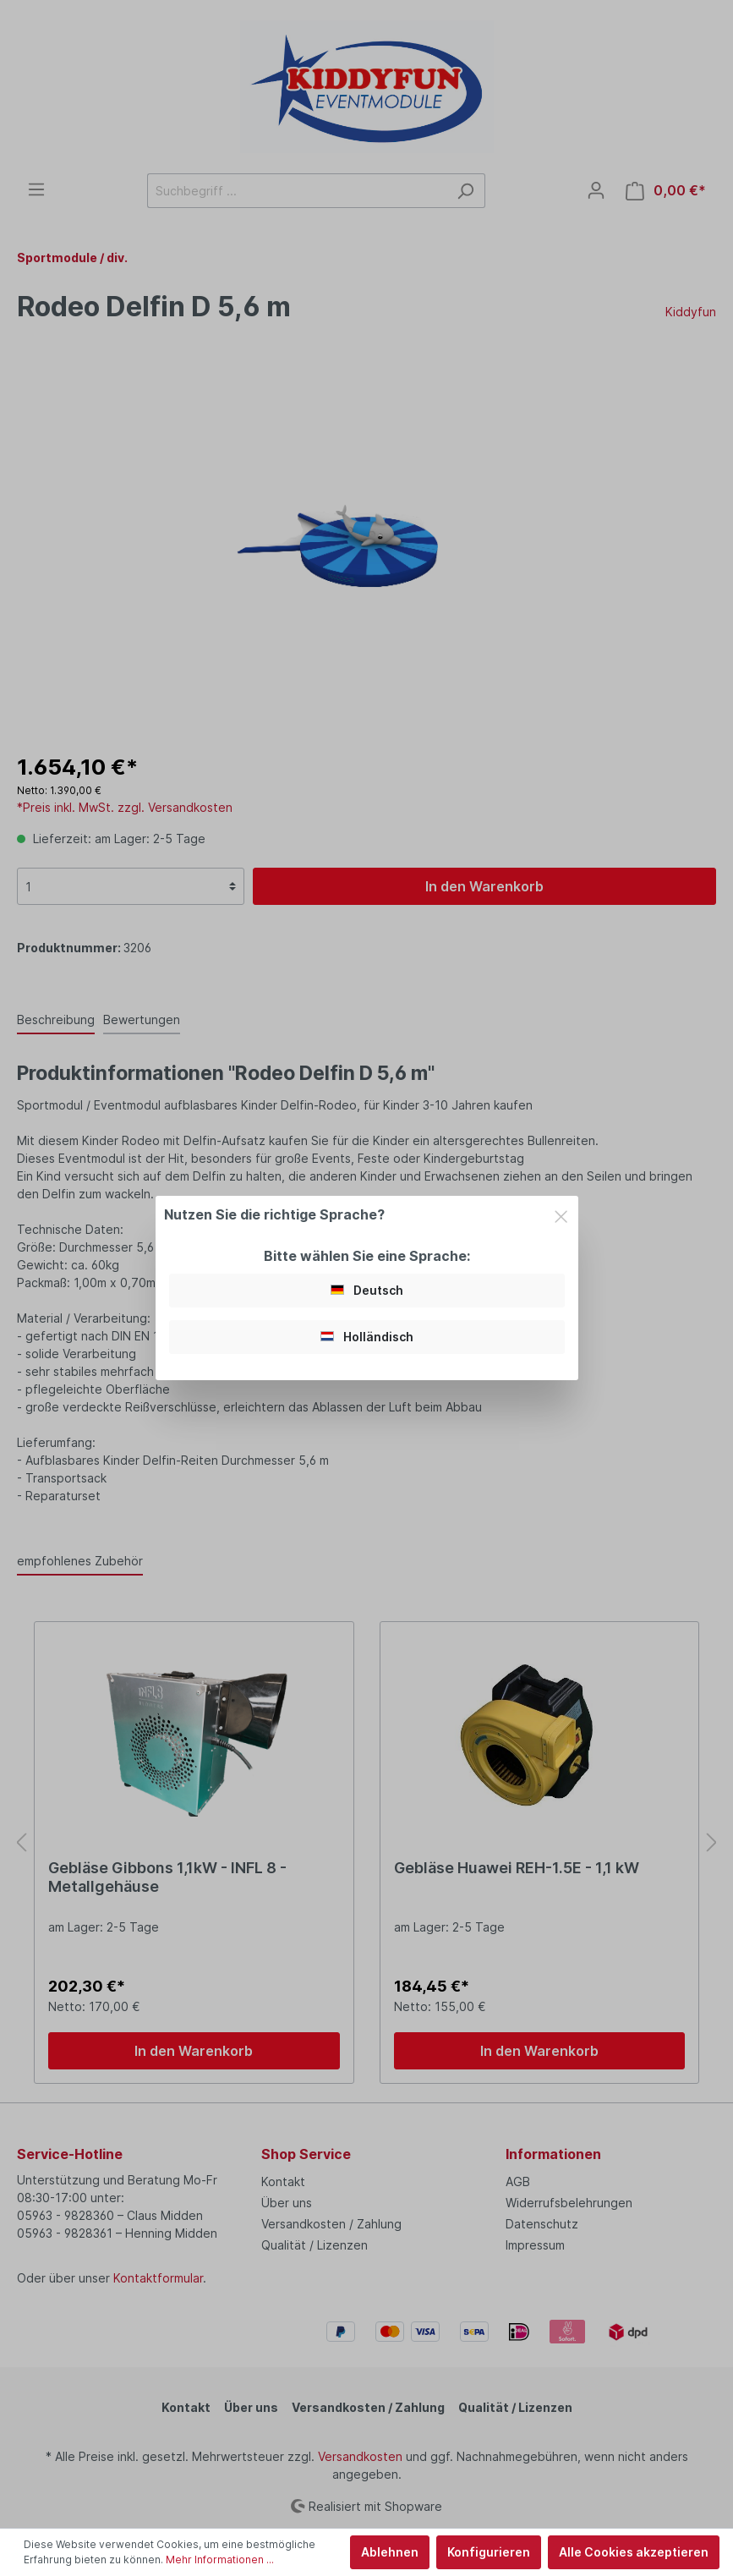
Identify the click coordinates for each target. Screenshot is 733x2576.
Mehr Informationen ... (220, 2559)
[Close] (560, 1214)
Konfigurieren (488, 2552)
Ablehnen (389, 2552)
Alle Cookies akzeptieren (633, 2552)
